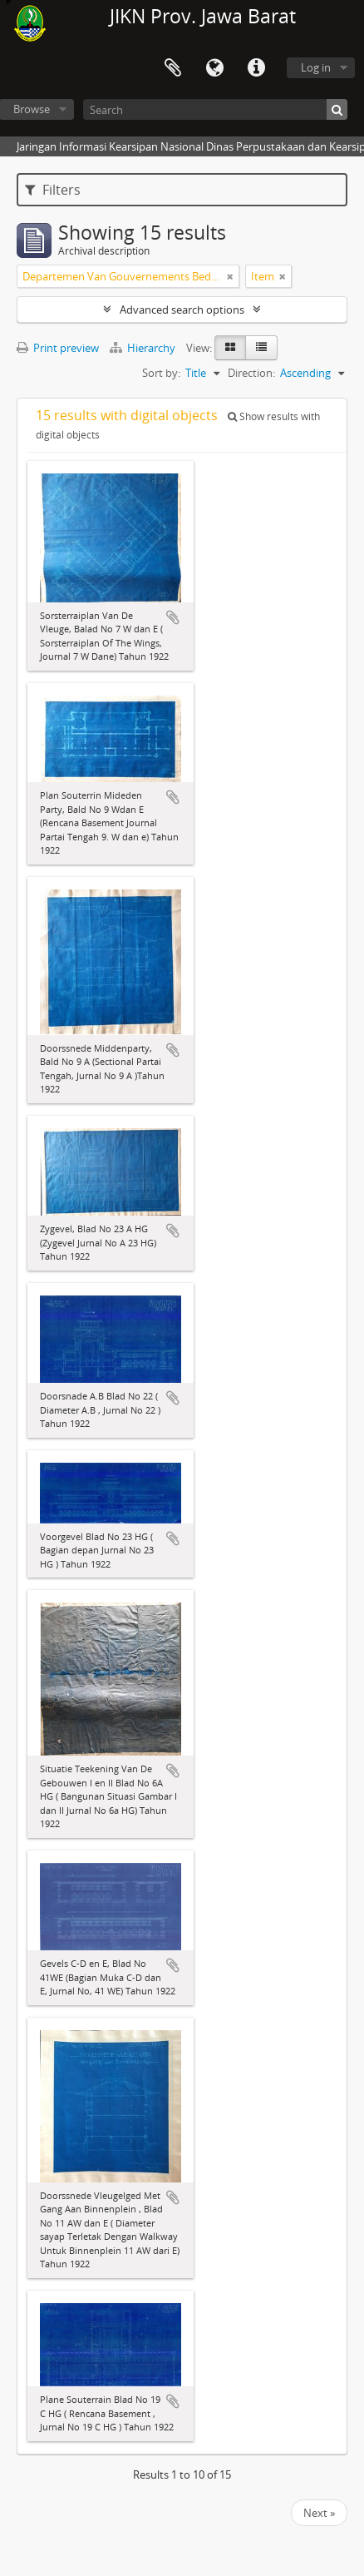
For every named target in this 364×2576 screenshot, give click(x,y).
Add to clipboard (173, 617)
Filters (53, 190)
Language (214, 68)
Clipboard (173, 68)
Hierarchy (144, 347)
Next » (319, 2512)
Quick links (256, 68)
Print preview (58, 347)
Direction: (251, 372)
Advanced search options (182, 309)
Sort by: (161, 372)
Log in (316, 67)
